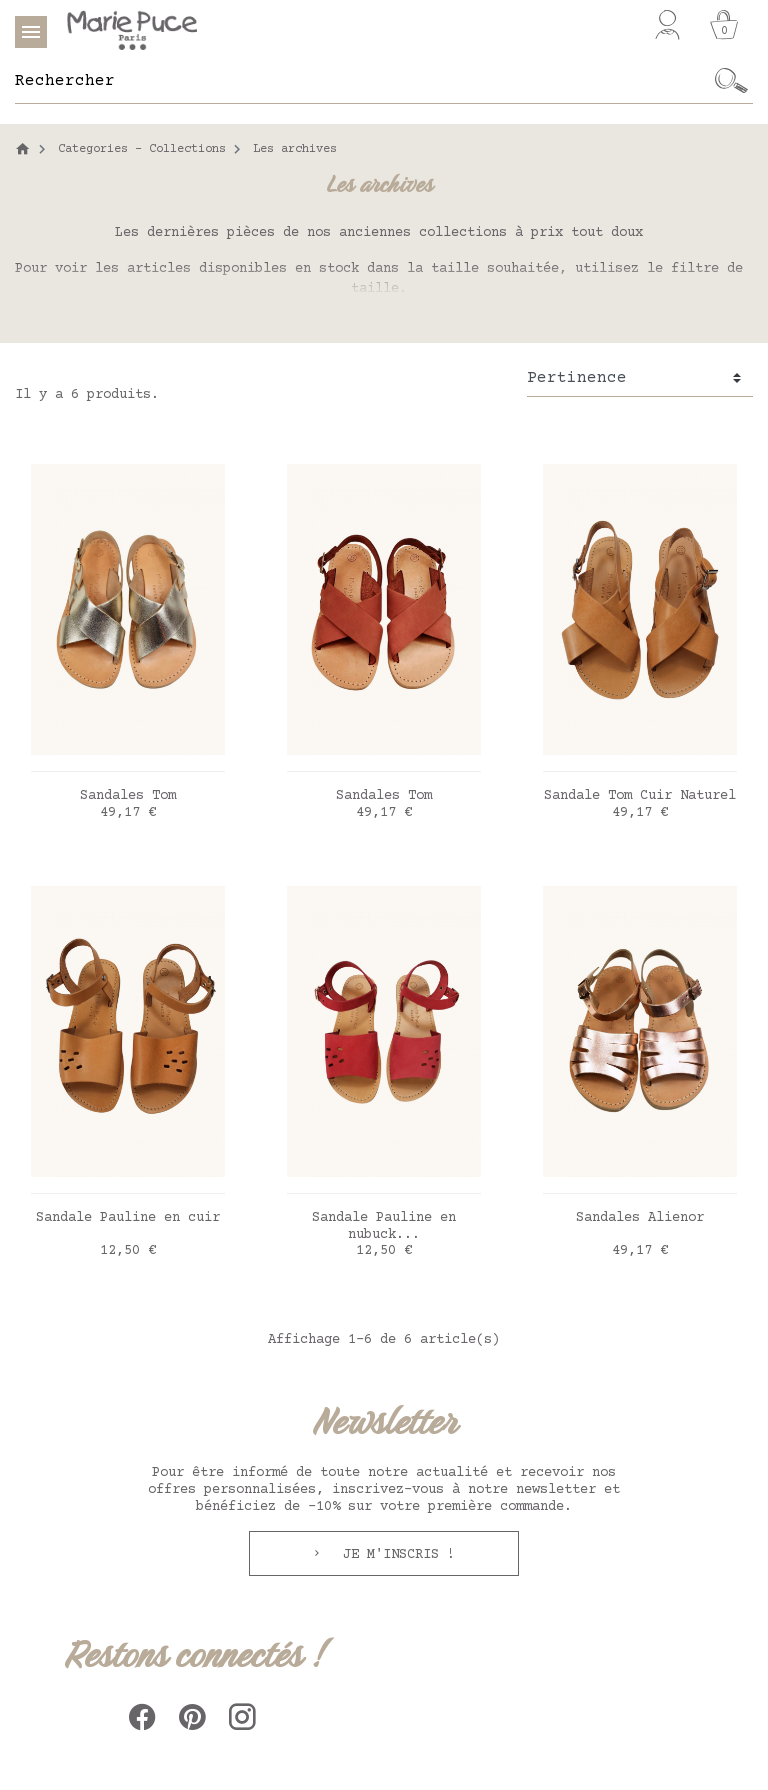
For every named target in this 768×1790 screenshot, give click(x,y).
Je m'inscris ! (395, 1555)
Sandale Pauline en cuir (128, 1218)
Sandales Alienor (640, 1218)
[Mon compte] (667, 25)
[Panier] (724, 25)
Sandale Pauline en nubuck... (384, 1226)
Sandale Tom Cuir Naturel (640, 796)
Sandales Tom (128, 796)
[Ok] (731, 81)
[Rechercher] (362, 81)
